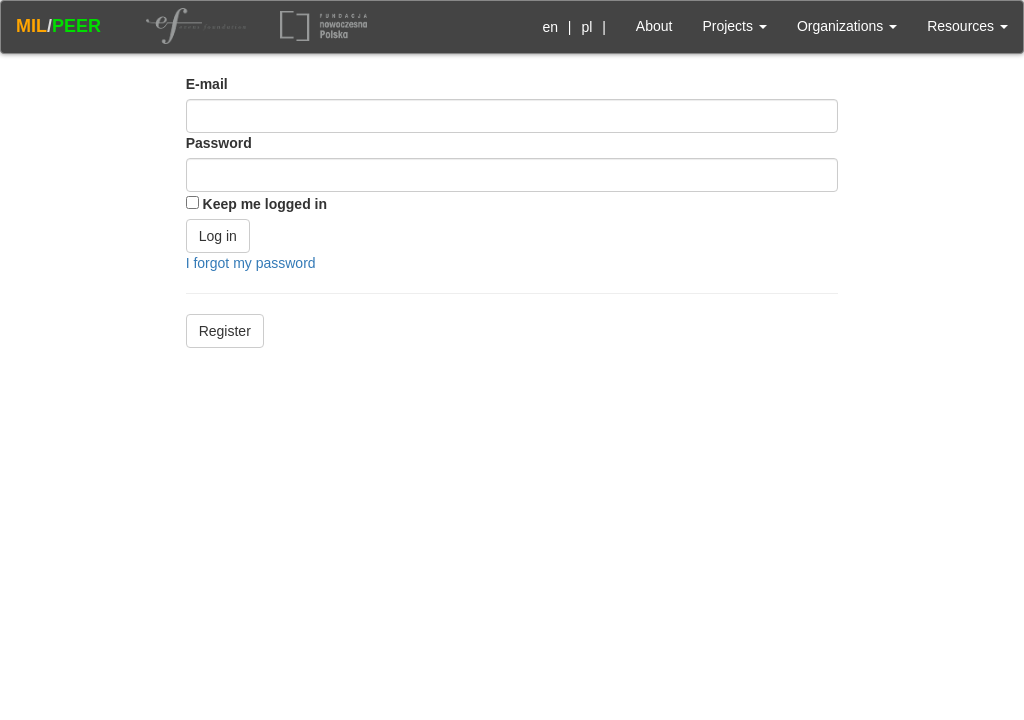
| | (570, 27)
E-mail (207, 84)
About (654, 26)
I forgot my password (251, 263)
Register (225, 331)
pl (586, 27)
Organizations (847, 26)
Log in (218, 236)
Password (219, 143)
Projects (734, 26)
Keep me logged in (265, 204)
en (550, 27)
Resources (967, 26)
